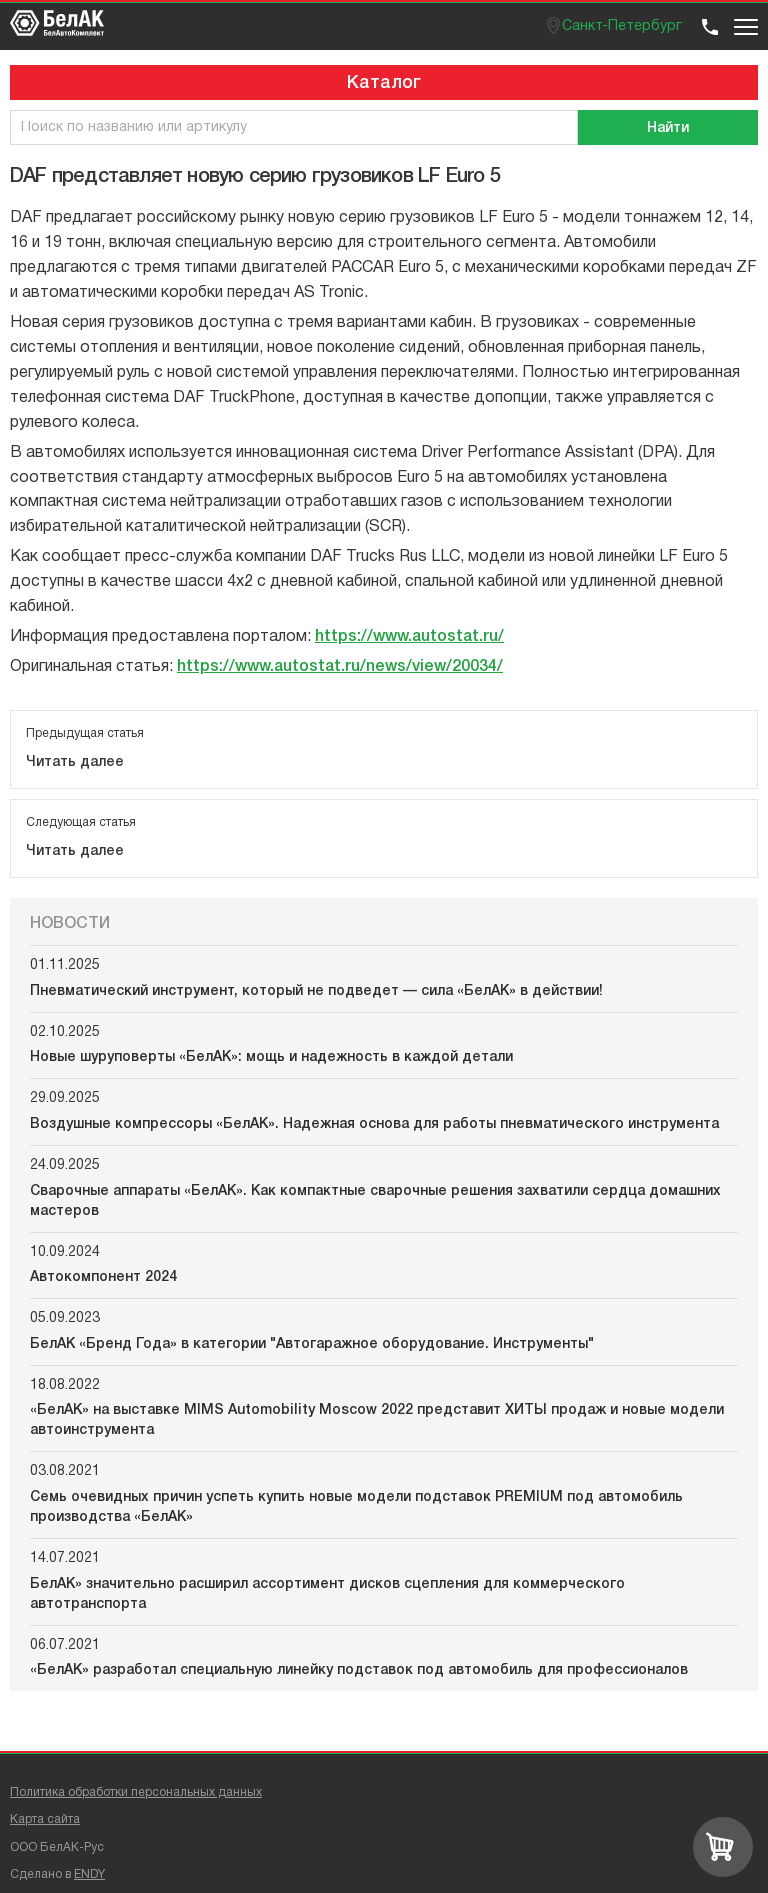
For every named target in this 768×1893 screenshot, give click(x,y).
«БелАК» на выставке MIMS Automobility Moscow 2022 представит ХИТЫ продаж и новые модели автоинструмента (377, 1420)
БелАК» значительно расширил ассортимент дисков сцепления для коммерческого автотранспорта (327, 1594)
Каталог (384, 83)
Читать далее (75, 762)
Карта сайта (45, 1819)
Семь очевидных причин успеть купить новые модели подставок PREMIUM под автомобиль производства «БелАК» (356, 1507)
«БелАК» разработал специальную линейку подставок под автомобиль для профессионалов (359, 1670)
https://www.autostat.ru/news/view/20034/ (340, 667)
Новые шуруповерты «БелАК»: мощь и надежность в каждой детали (271, 1057)
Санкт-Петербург (622, 26)
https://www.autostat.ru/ (409, 637)
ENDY (89, 1874)
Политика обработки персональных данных (136, 1792)
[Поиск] (668, 127)
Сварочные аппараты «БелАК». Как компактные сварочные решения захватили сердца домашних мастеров (375, 1201)
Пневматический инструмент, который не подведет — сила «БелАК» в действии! (316, 991)
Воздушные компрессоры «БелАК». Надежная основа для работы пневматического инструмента (374, 1124)
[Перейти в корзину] (723, 1847)
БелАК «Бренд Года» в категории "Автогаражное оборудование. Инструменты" (312, 1344)
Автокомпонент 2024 (103, 1277)
